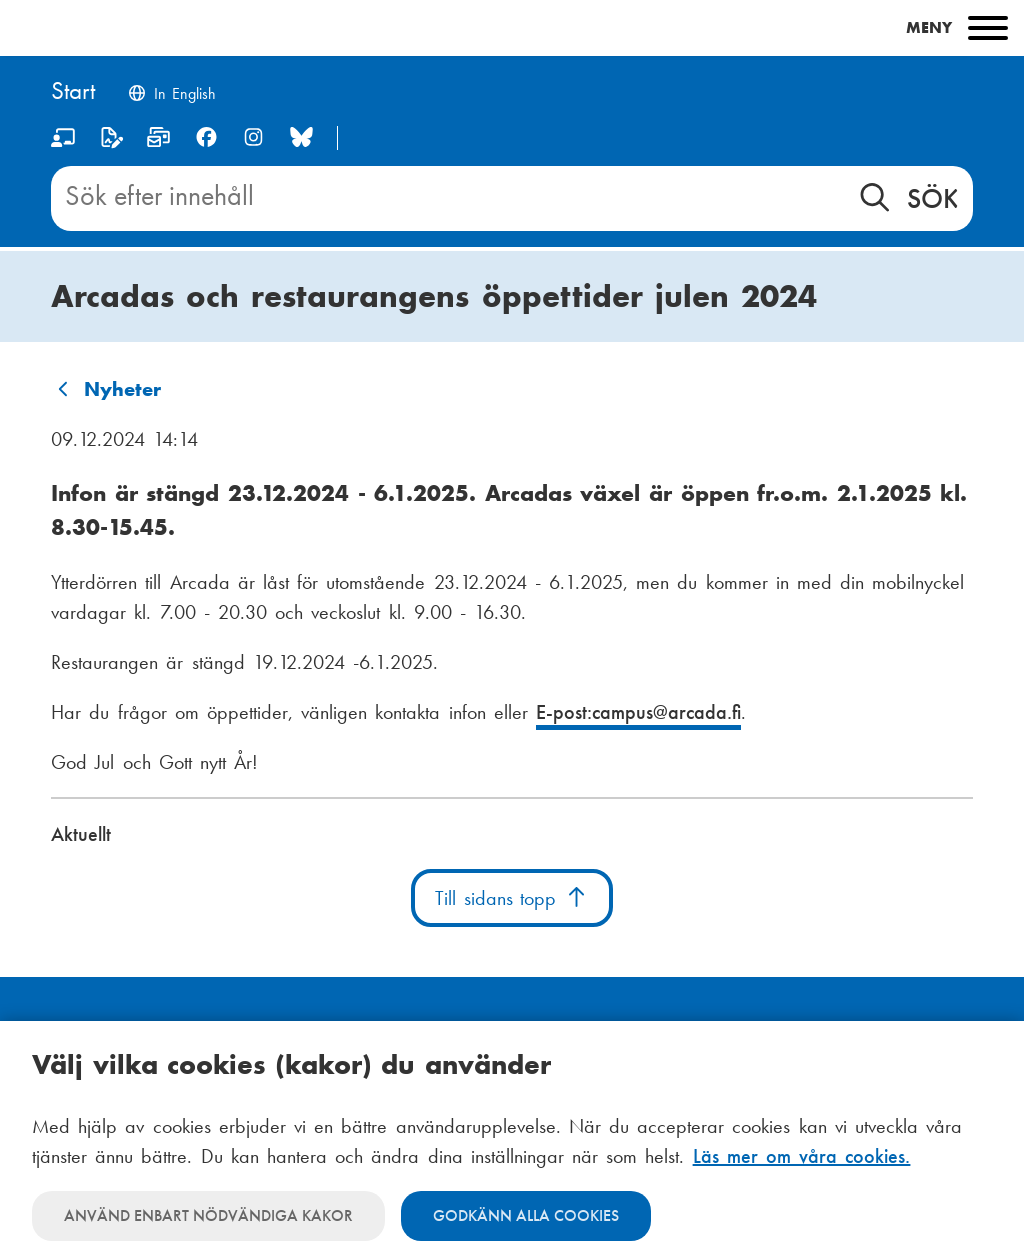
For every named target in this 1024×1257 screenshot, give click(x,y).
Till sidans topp (512, 898)
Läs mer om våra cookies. (802, 1156)
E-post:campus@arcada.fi (638, 712)
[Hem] (73, 92)
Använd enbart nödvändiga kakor (208, 1215)
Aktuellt (81, 834)
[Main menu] (512, 28)
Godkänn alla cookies (526, 1215)
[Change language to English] (171, 95)
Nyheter (122, 389)
